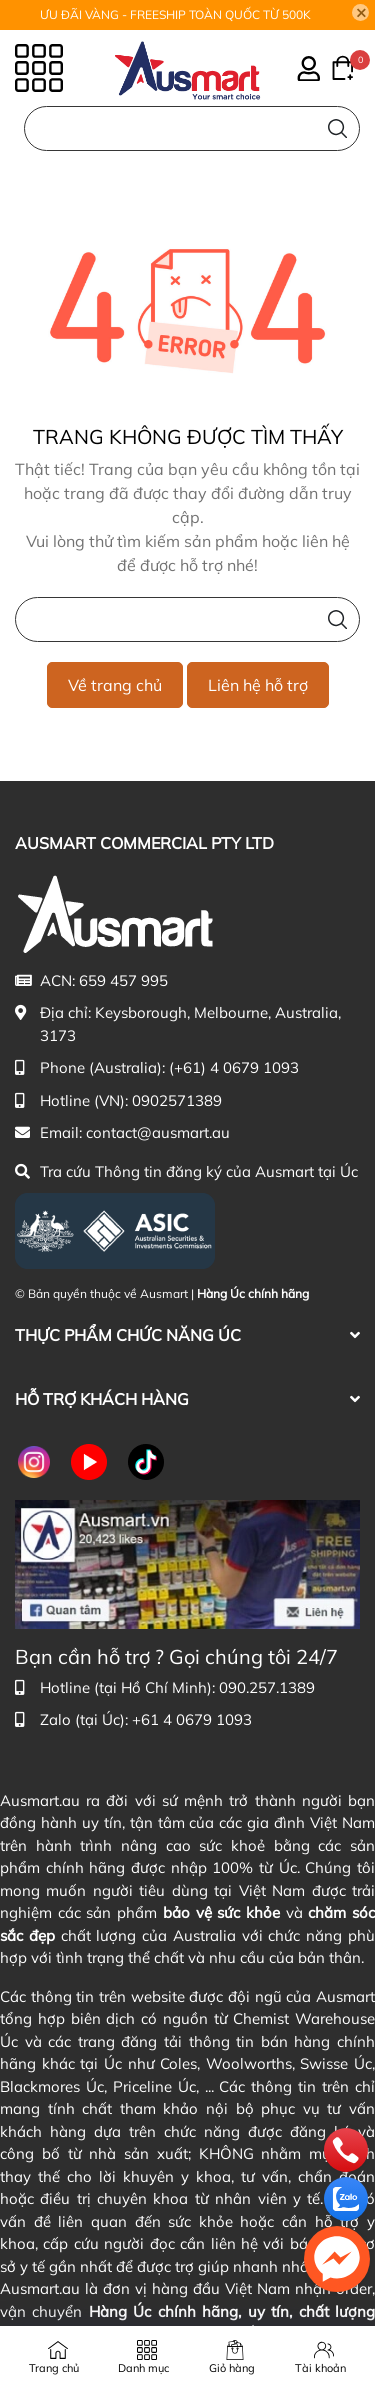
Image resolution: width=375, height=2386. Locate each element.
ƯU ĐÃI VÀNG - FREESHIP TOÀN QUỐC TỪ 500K (175, 14)
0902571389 (177, 1100)
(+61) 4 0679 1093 (234, 1067)
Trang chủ (54, 2368)
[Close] (361, 13)
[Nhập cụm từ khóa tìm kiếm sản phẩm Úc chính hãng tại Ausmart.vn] (187, 619)
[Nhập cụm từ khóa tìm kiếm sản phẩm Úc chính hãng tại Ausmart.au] (192, 128)
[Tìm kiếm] (337, 128)
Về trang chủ (115, 685)
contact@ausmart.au (158, 1132)
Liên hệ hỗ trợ (258, 685)
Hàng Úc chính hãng (253, 1293)
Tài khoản (320, 2368)
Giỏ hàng (232, 2368)
